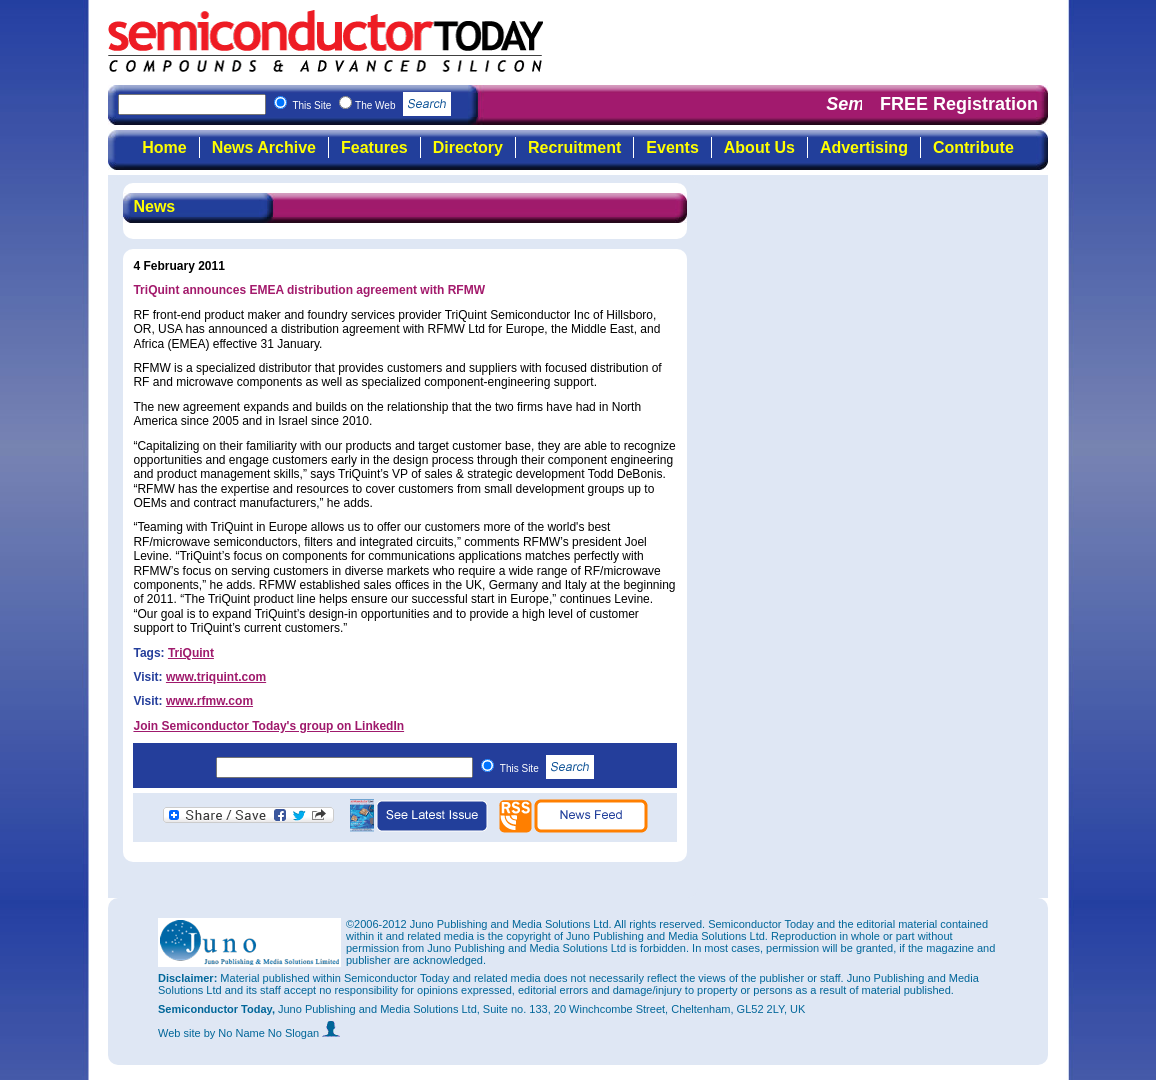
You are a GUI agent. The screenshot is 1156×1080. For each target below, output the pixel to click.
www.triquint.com (216, 677)
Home (164, 147)
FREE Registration (959, 104)
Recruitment (574, 147)
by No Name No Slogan (272, 1033)
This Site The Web (371, 105)
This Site (547, 768)
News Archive (264, 147)
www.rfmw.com (209, 701)
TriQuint (191, 653)
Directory (468, 147)
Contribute (973, 147)
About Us (759, 147)
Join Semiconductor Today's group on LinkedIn (268, 726)
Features (374, 147)
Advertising (864, 147)
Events (672, 147)
